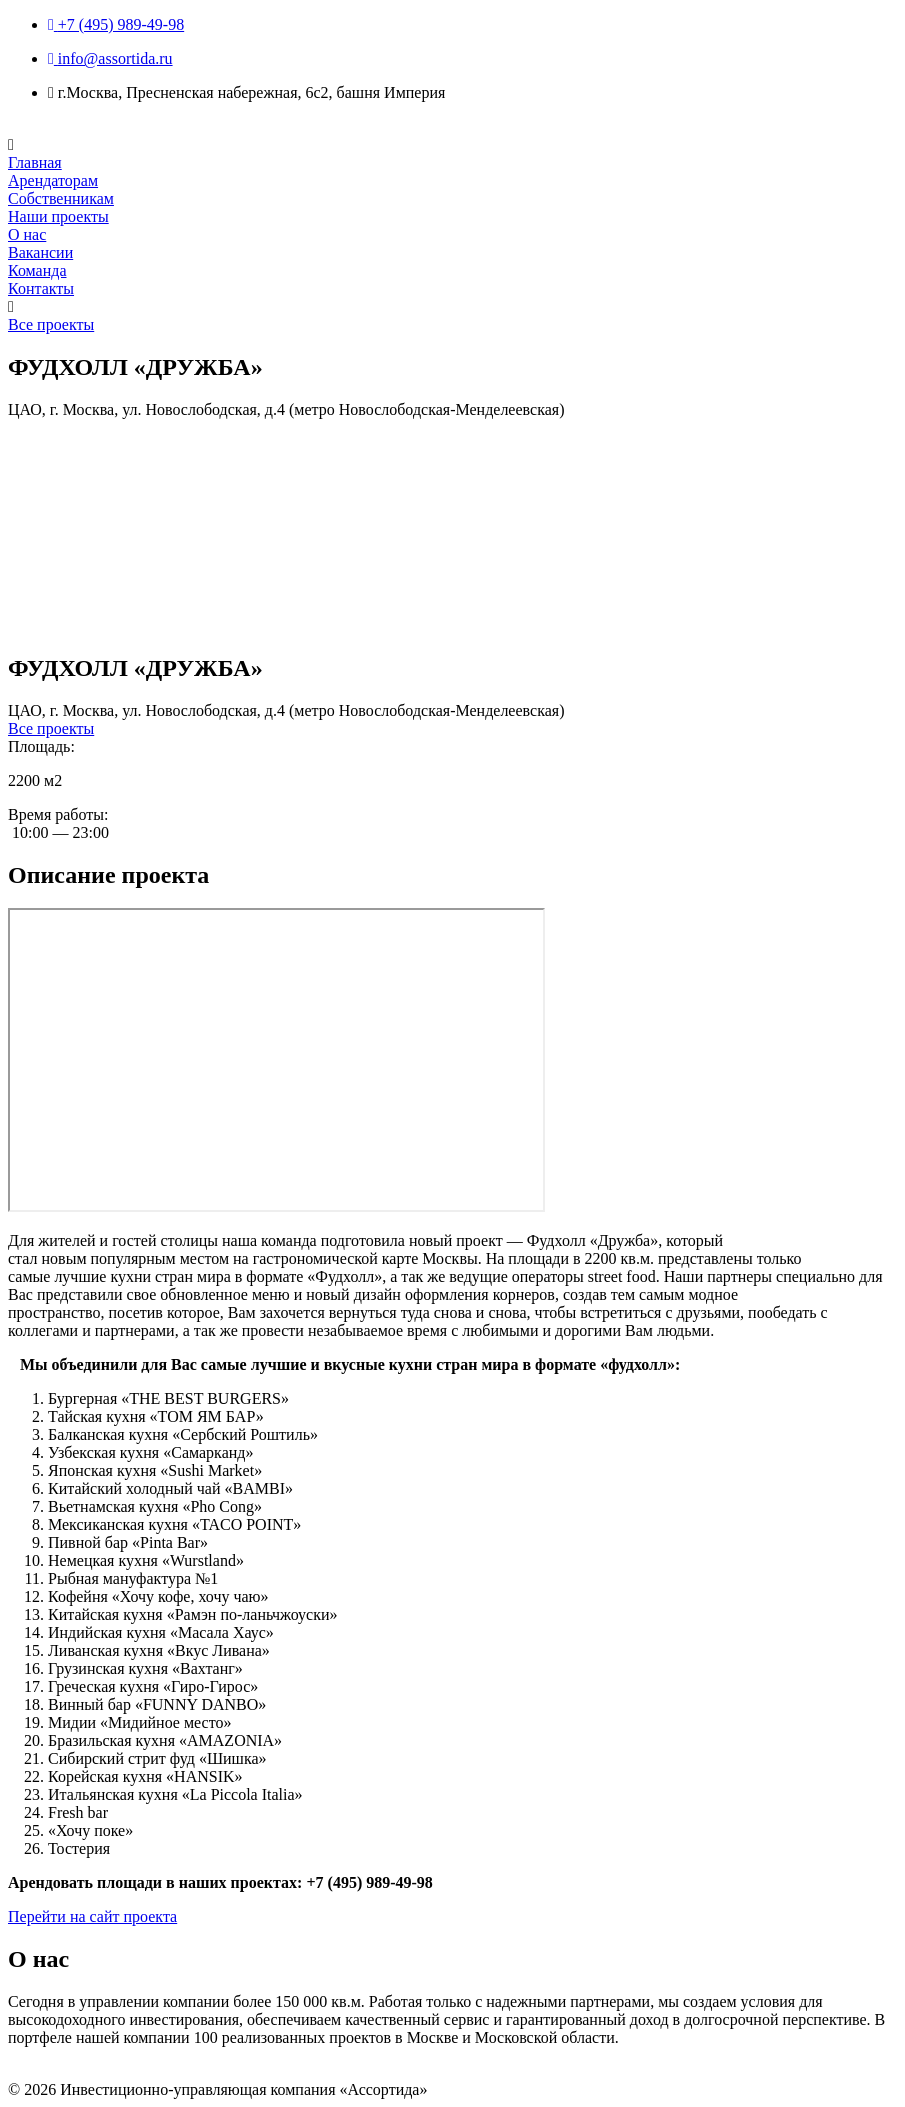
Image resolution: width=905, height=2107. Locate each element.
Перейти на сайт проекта (92, 1916)
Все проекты (51, 324)
